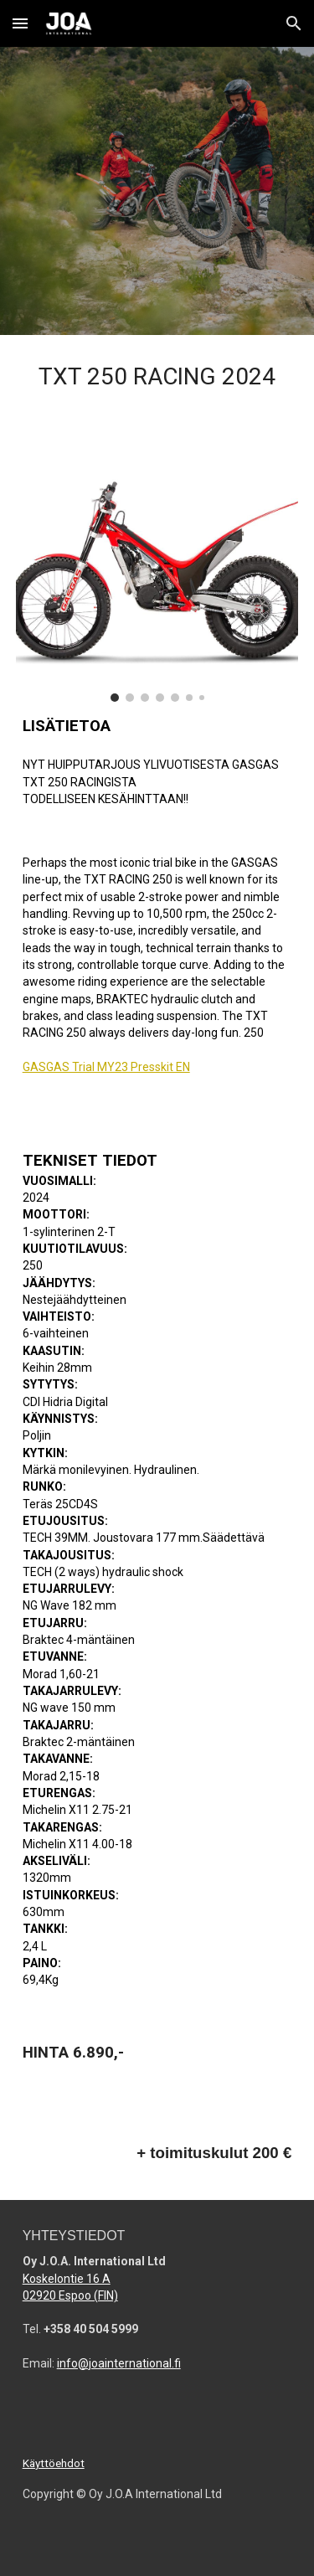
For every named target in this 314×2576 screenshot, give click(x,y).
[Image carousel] (157, 576)
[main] (157, 382)
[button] (20, 23)
